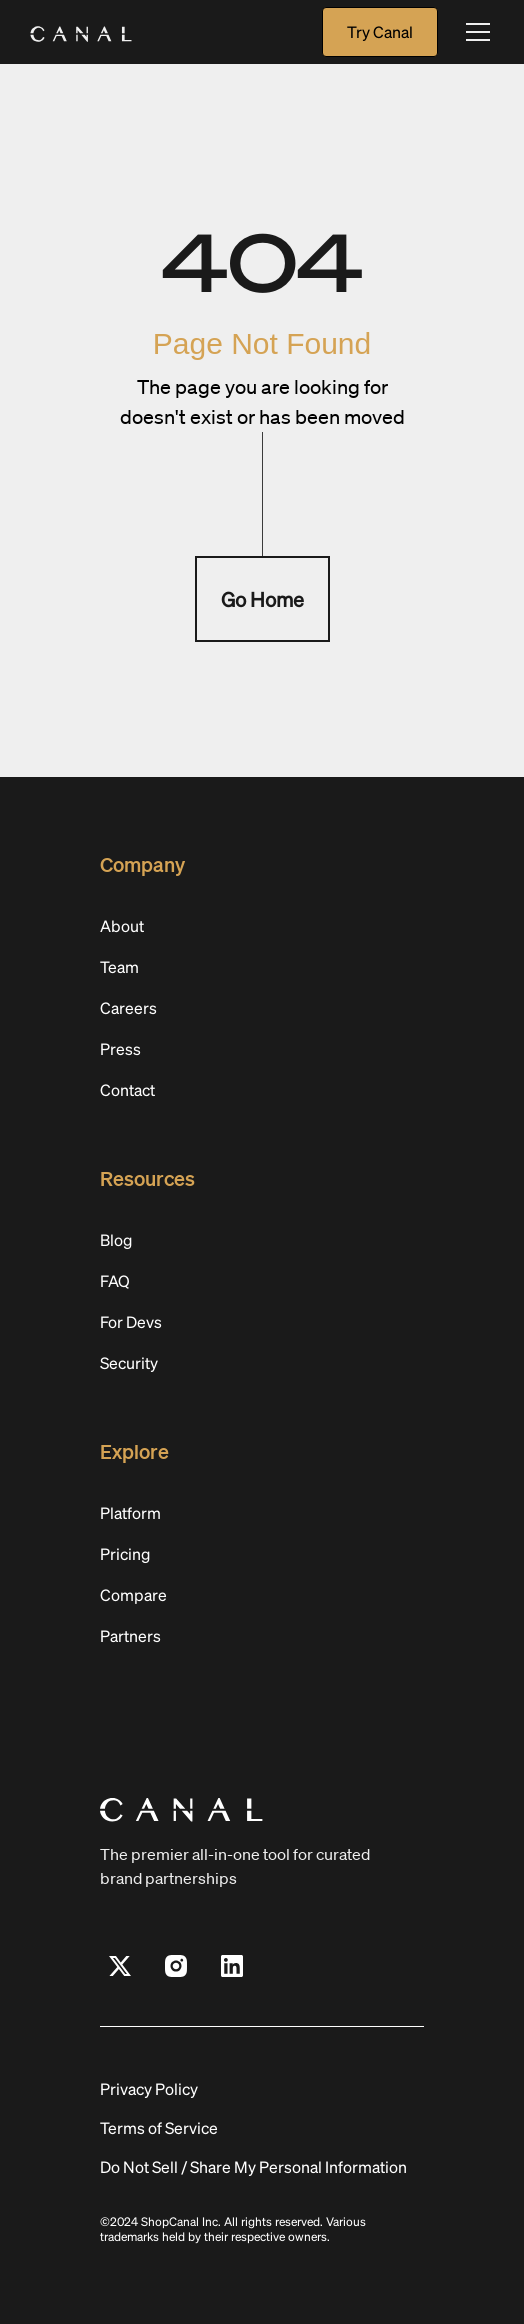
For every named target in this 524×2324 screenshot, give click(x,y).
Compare (133, 1594)
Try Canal (380, 31)
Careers (128, 1007)
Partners (130, 1635)
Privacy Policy (149, 2088)
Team (119, 966)
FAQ (115, 1280)
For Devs (131, 1321)
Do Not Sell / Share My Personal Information (253, 2166)
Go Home (262, 599)
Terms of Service (159, 2127)
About (122, 925)
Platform (130, 1512)
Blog (116, 1239)
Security (129, 1362)
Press (120, 1048)
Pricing (125, 1553)
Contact (127, 1089)
